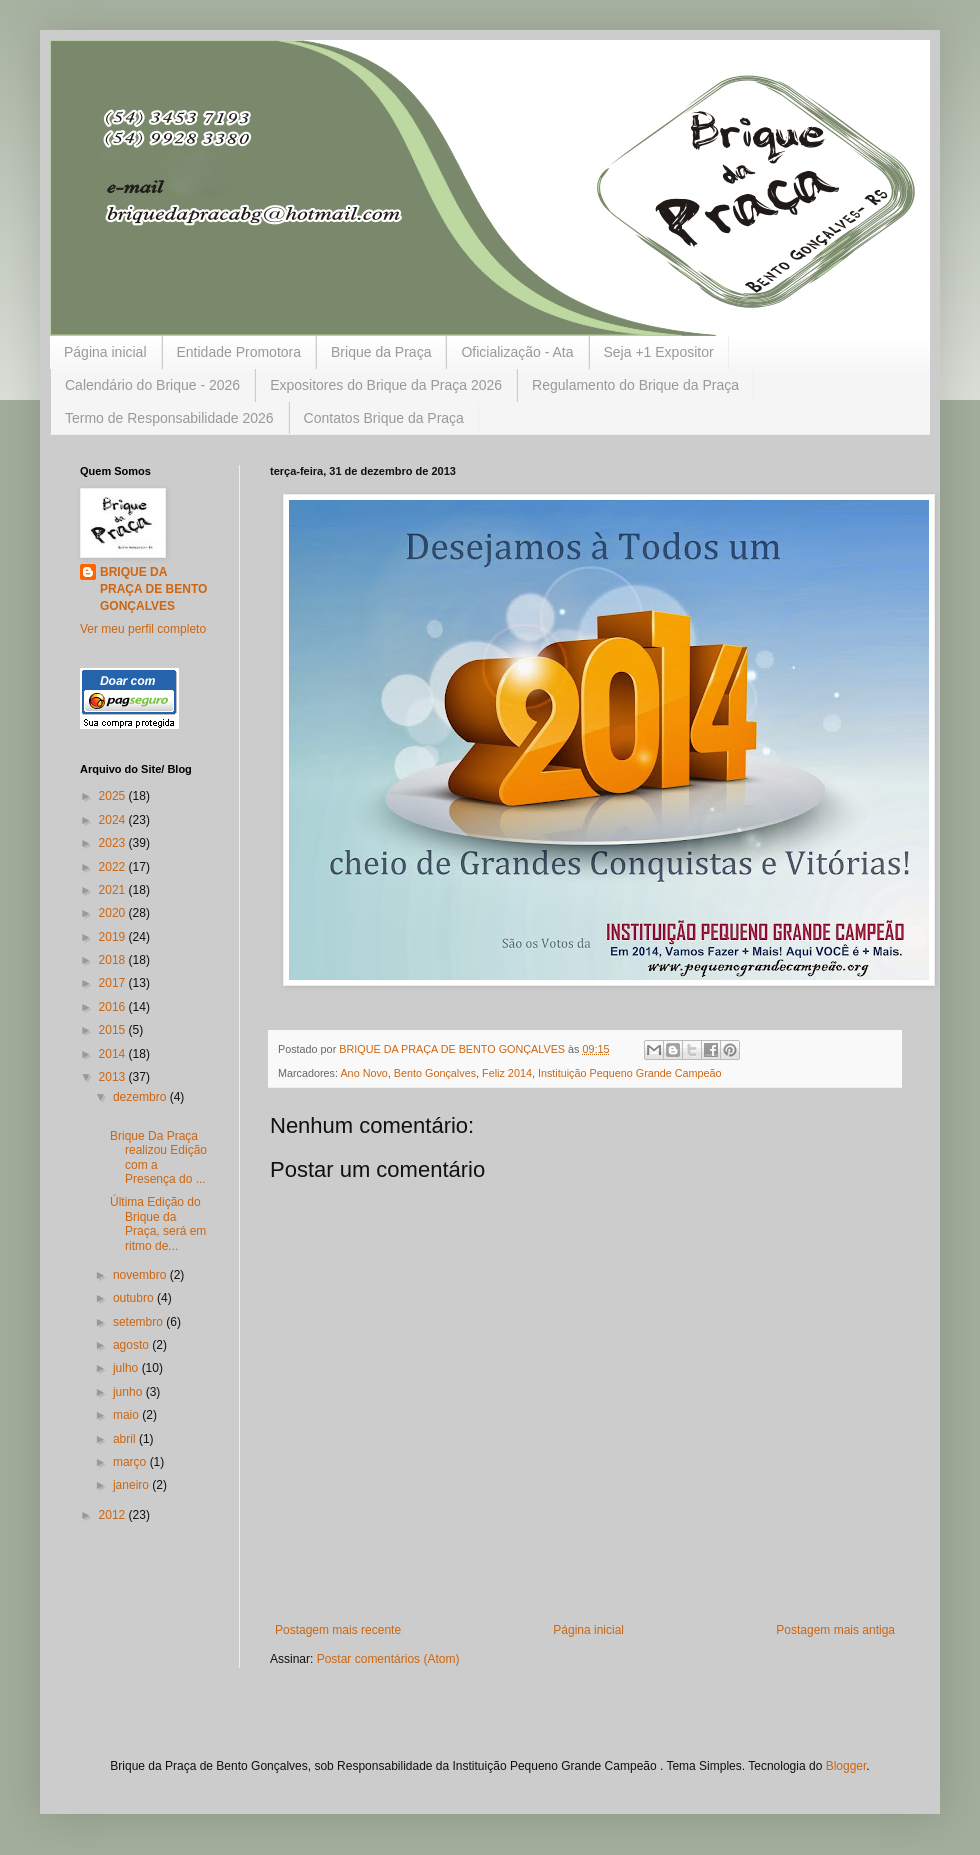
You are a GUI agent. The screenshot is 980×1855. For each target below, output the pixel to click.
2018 (114, 960)
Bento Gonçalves (435, 1073)
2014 (114, 1054)
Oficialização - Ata (517, 352)
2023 (114, 843)
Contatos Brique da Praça (384, 418)
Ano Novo (363, 1073)
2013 (114, 1077)
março (131, 1462)
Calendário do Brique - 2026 (152, 385)
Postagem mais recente (338, 1630)
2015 (114, 1030)
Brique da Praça (381, 352)
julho (127, 1368)
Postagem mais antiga (835, 1630)
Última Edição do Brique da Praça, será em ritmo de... (158, 1223)
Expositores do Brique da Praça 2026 (386, 385)
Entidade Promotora (239, 352)
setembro (139, 1322)
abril (126, 1439)
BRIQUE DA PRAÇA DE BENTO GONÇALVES (153, 589)
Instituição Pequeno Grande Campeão (630, 1073)
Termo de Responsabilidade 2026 (169, 418)
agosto (132, 1345)
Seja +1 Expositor (659, 352)
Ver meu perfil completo (143, 629)
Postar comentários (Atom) (388, 1659)
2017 (114, 983)
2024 (114, 820)
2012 (114, 1515)
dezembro (141, 1097)
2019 (114, 937)
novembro (141, 1275)
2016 (114, 1007)
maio (127, 1415)
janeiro (132, 1485)
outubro (135, 1298)
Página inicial (105, 352)
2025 (114, 796)
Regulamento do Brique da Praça (635, 385)
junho (129, 1392)
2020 (114, 913)
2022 (114, 867)
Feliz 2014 (507, 1073)
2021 (114, 890)
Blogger (846, 1766)
